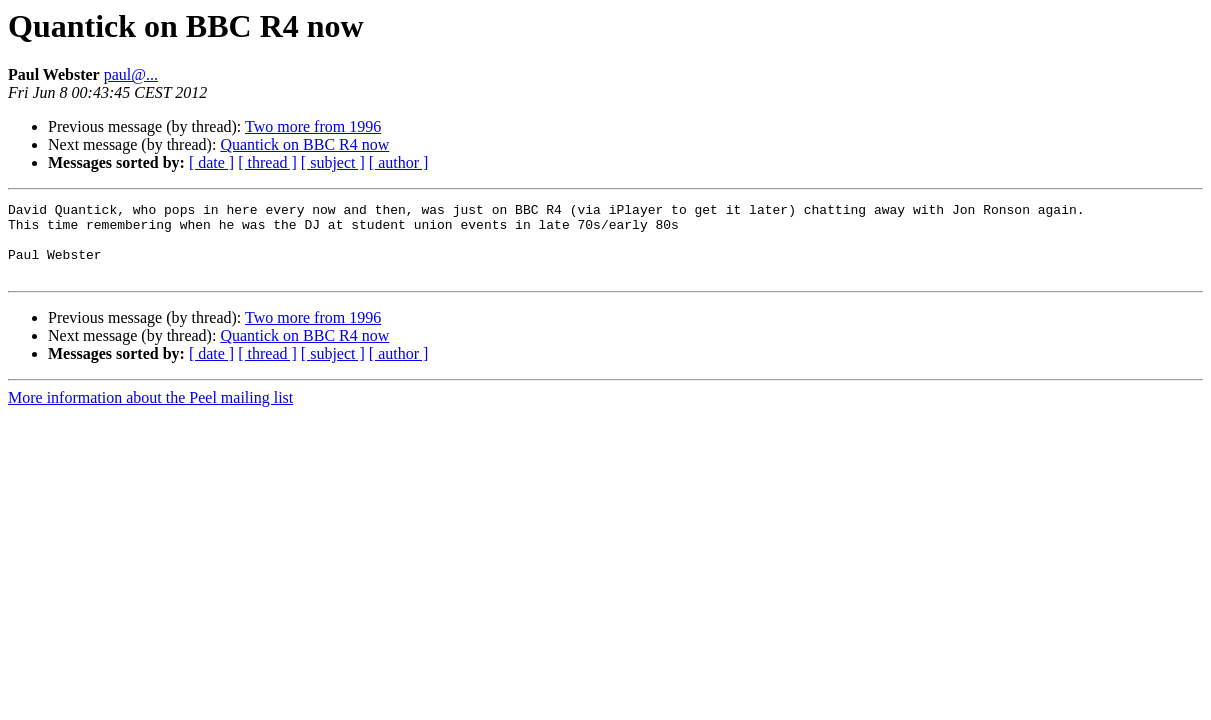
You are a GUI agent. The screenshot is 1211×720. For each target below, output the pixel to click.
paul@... (131, 74)
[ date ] (211, 162)
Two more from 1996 (313, 126)
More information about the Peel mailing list (150, 412)
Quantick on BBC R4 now (304, 144)
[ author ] (399, 162)
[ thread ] (267, 162)
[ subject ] (333, 162)
